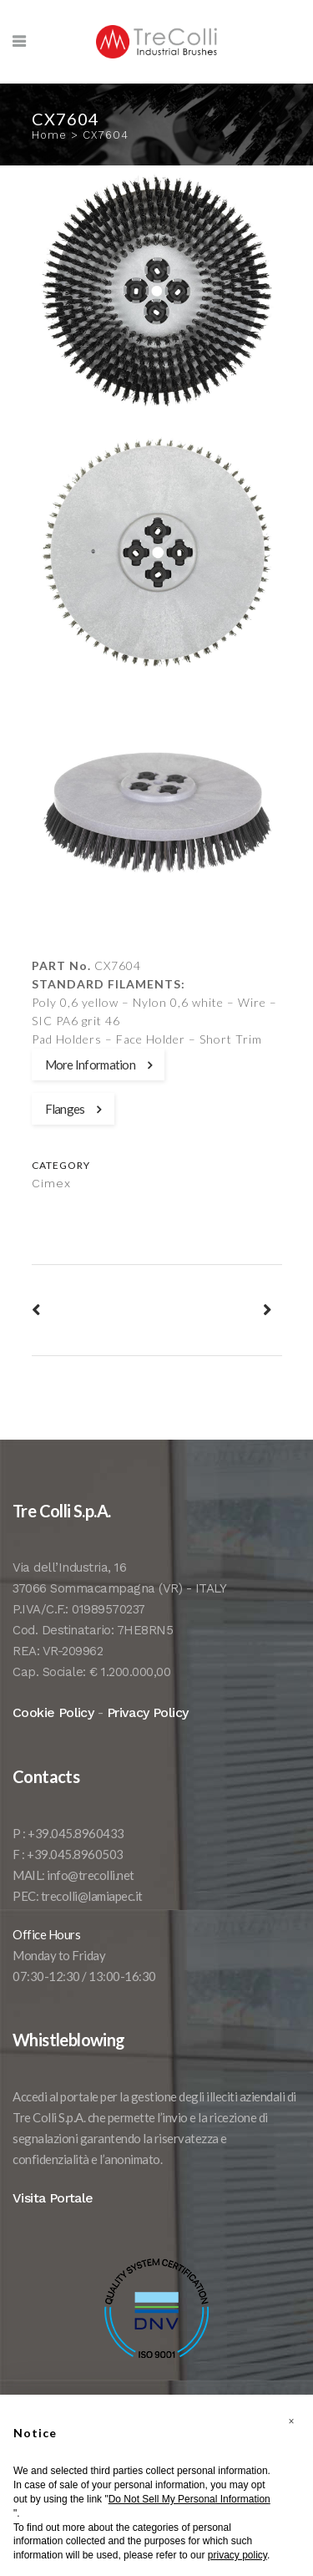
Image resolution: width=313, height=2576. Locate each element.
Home (49, 135)
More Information (98, 1064)
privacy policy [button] (237, 2555)
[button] (291, 2421)
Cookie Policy (53, 1712)
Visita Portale (53, 2198)
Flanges (73, 1108)
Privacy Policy (148, 1712)
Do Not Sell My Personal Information (189, 2499)
